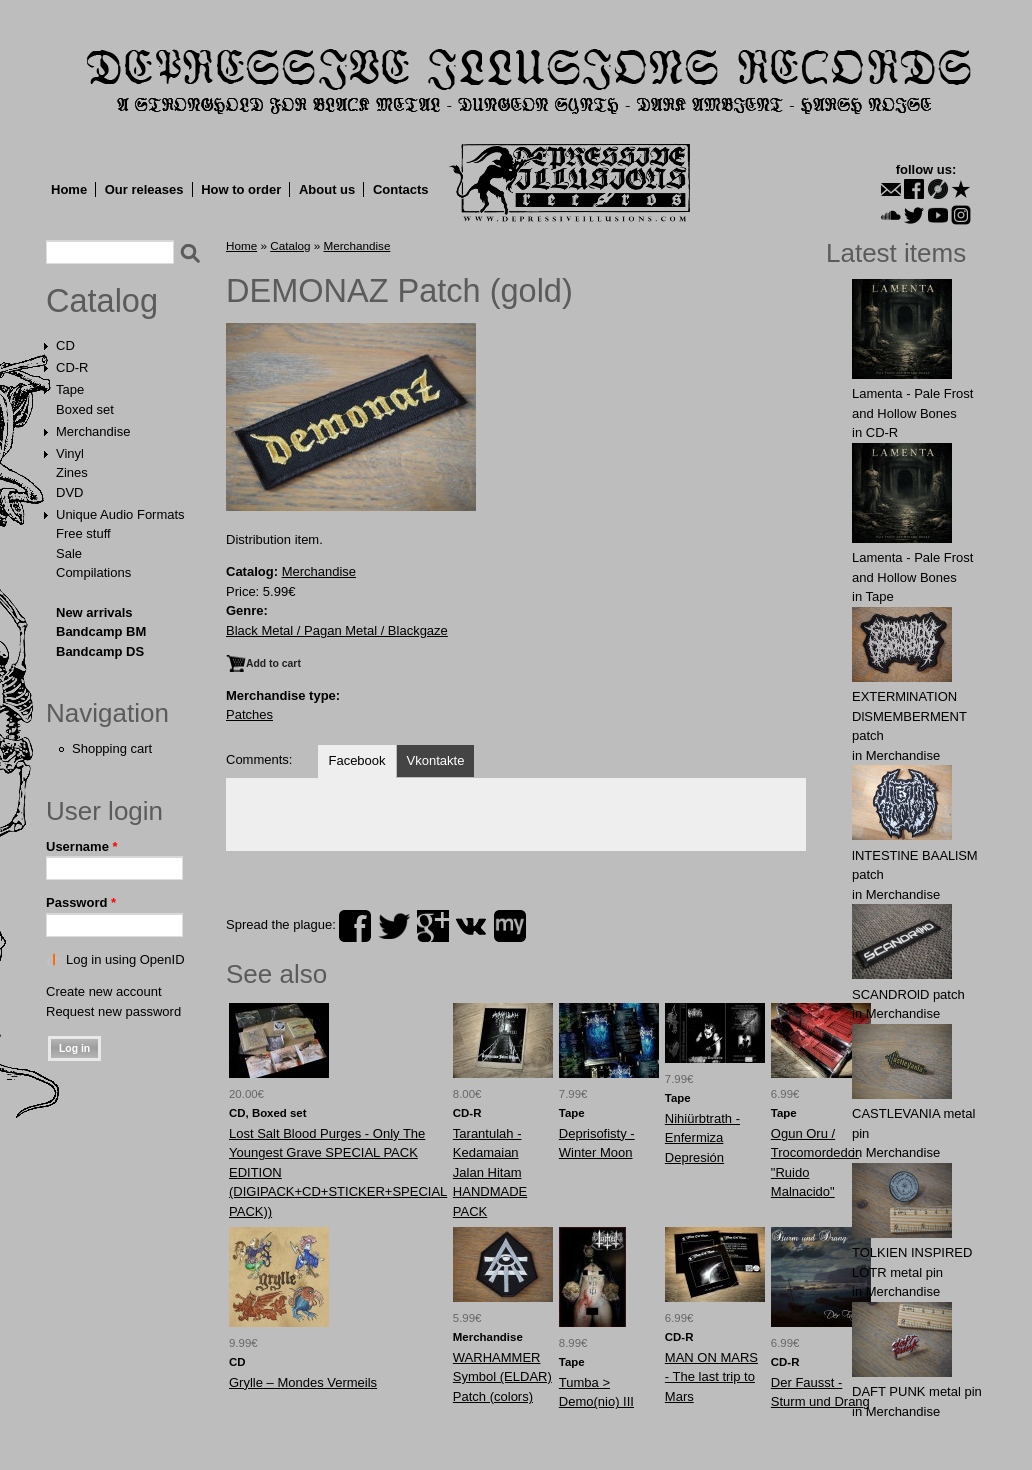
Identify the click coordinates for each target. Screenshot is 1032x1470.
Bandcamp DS (100, 651)
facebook (355, 926)
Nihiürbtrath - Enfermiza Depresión (702, 1138)
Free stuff (83, 533)
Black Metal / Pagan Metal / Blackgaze (337, 630)
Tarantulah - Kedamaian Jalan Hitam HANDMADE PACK (490, 1172)
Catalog (102, 301)
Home (69, 189)
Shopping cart (112, 748)
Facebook (356, 760)
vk (471, 926)
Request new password (113, 1011)
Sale (69, 553)
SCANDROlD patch (908, 994)
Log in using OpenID (125, 959)
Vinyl (70, 453)
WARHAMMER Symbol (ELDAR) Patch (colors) (502, 1377)
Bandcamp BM (101, 631)
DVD (69, 492)
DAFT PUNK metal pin (917, 1391)
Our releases (144, 189)
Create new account (104, 991)
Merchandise (93, 431)
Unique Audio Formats (120, 514)
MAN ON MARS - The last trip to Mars (711, 1377)
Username (82, 846)
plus (433, 926)
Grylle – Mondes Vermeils (303, 1382)
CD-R (72, 367)
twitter (394, 926)
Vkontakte (436, 760)
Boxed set (85, 409)
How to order (241, 189)
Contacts (401, 189)
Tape (70, 389)
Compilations (93, 572)
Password (81, 902)
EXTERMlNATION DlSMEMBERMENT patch (909, 716)
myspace (510, 926)
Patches (249, 714)
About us (327, 189)
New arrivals (94, 612)
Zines (72, 472)
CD (65, 345)
